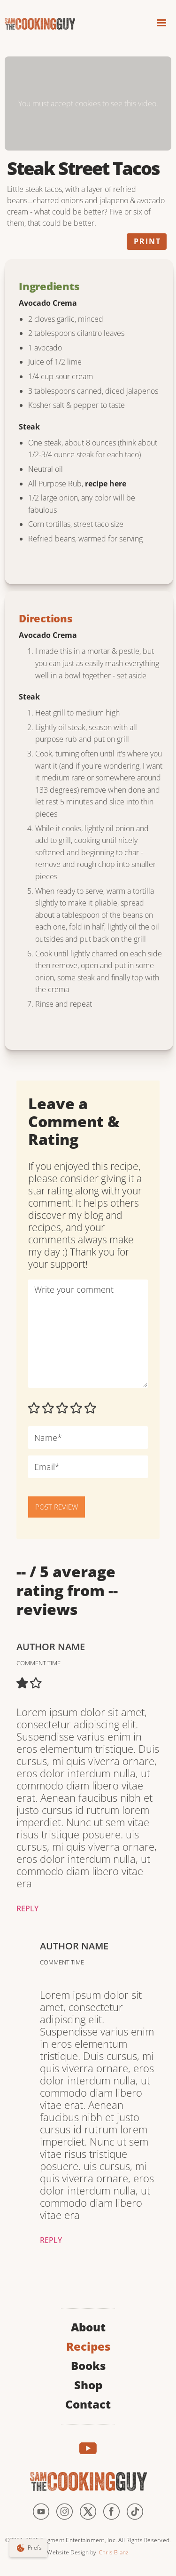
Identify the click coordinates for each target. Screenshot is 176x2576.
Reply (27, 1908)
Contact (88, 2403)
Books (88, 2364)
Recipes (88, 2345)
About (88, 2326)
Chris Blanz (114, 2552)
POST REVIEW (56, 1506)
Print (147, 241)
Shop (88, 2384)
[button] (161, 24)
